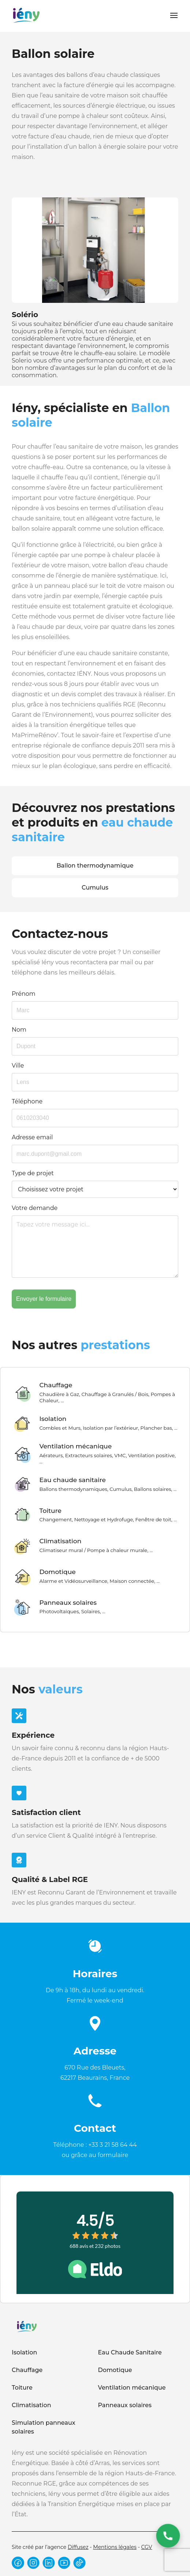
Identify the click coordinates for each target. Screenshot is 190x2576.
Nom (19, 1029)
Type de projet (33, 1173)
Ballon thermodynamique (94, 865)
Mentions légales (115, 2547)
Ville (18, 1065)
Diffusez (78, 2547)
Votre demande (34, 1208)
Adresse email (32, 1137)
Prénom (24, 993)
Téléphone (27, 1101)
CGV (146, 2547)
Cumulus (95, 887)
